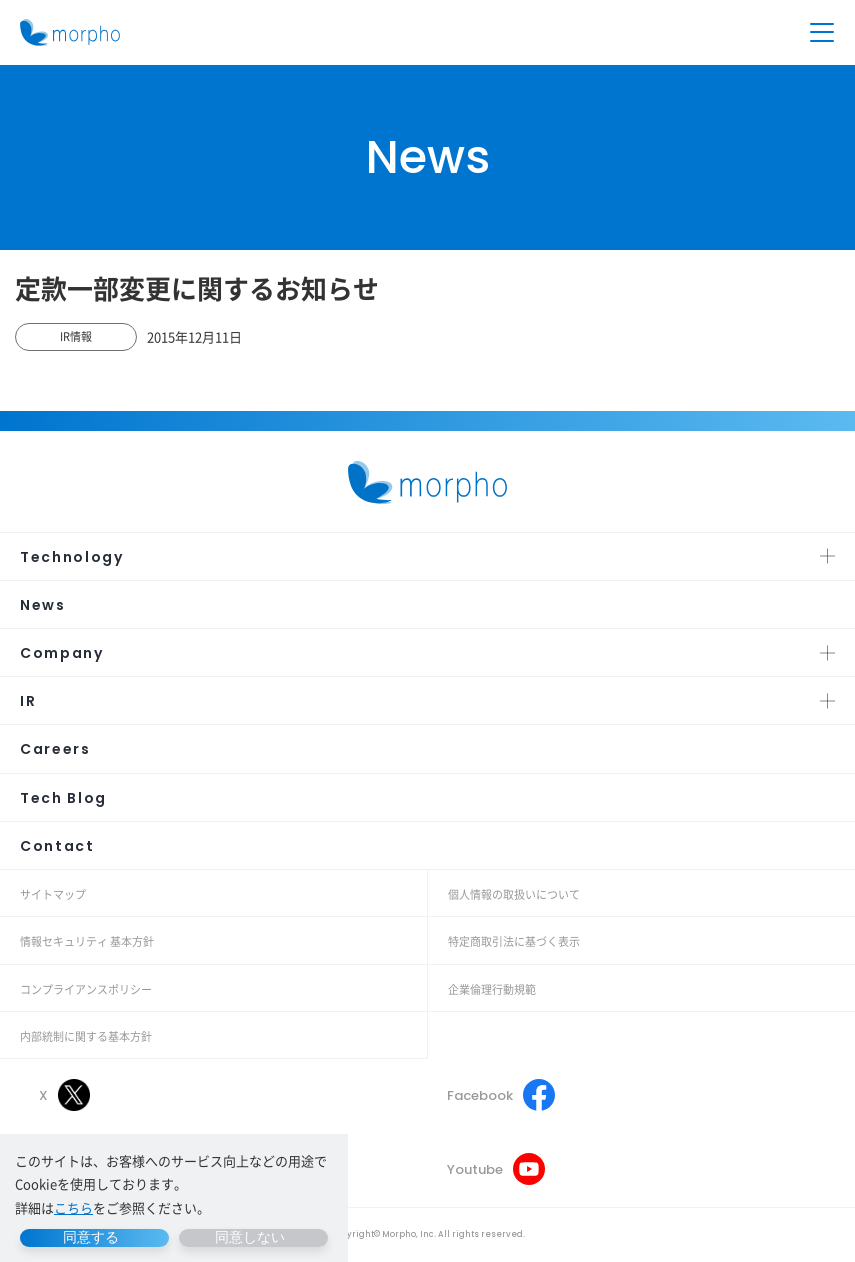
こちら (73, 1207)
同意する (91, 1237)
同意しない (250, 1237)
